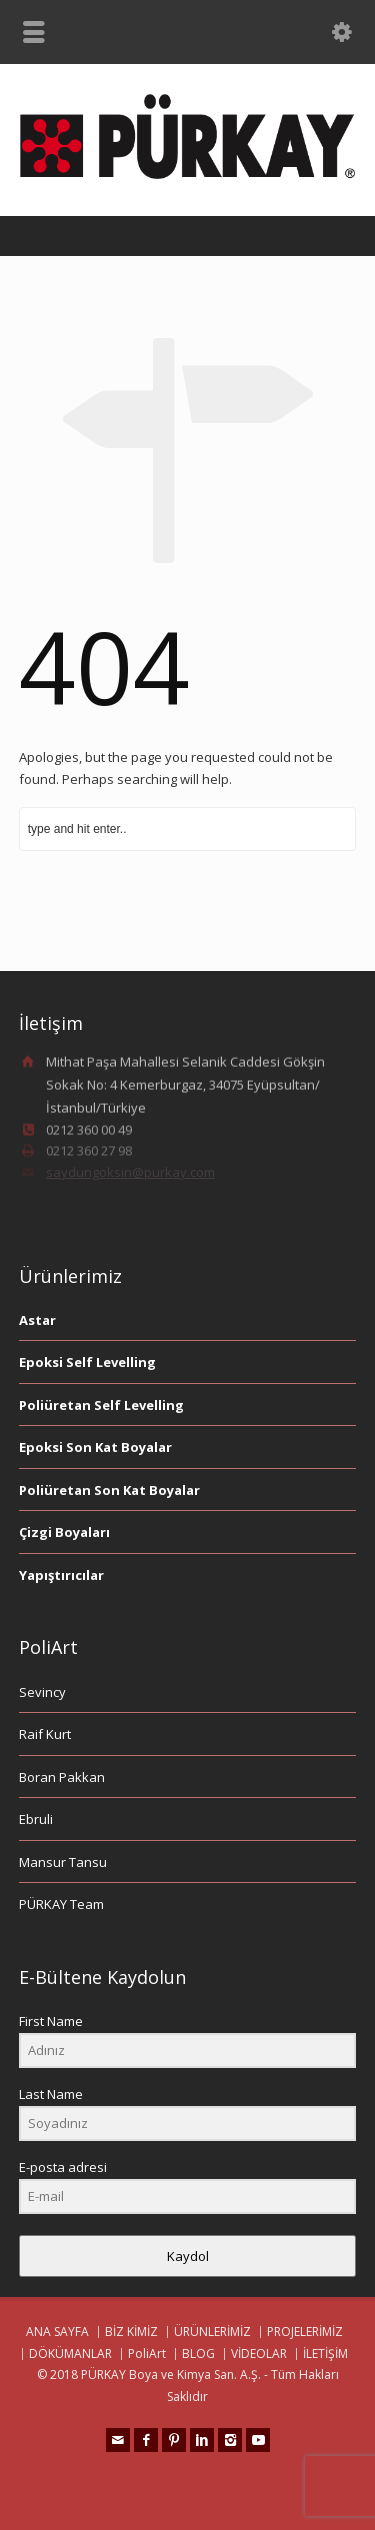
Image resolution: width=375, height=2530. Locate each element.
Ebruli (36, 1819)
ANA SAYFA (57, 2331)
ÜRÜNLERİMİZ (212, 2331)
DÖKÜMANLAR (70, 2353)
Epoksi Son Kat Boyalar (95, 1447)
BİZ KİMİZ (131, 2331)
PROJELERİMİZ (305, 2331)
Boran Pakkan (62, 1777)
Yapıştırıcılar (61, 1575)
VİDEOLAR (259, 2353)
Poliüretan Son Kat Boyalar (109, 1490)
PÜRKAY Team (61, 1904)
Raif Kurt (45, 1734)
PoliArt (147, 2353)
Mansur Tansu (63, 1862)
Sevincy (42, 1692)
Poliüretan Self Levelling (101, 1405)
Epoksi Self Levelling (87, 1362)
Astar (37, 1320)
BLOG (198, 2353)
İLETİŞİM (325, 2353)
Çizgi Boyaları (64, 1532)
